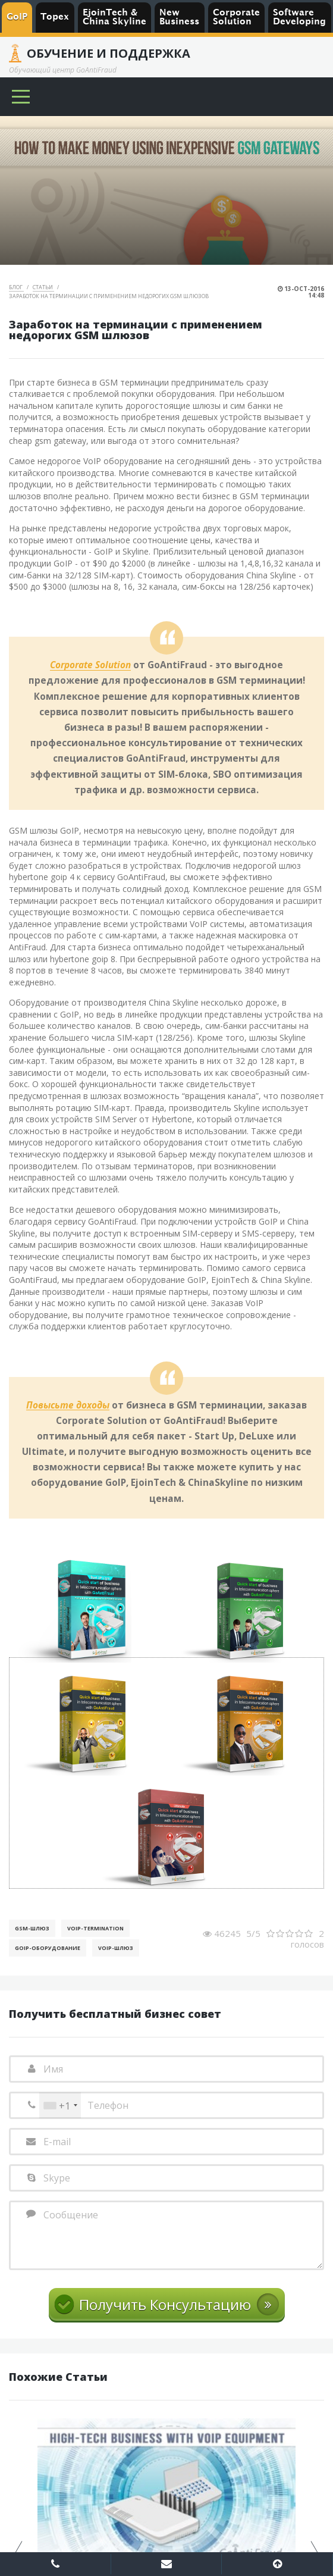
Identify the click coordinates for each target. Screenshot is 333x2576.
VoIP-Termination (95, 1928)
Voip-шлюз (115, 1948)
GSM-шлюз (32, 1928)
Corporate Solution (90, 665)
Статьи (43, 287)
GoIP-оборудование (47, 1948)
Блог (16, 287)
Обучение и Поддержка (108, 54)
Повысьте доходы (67, 1405)
